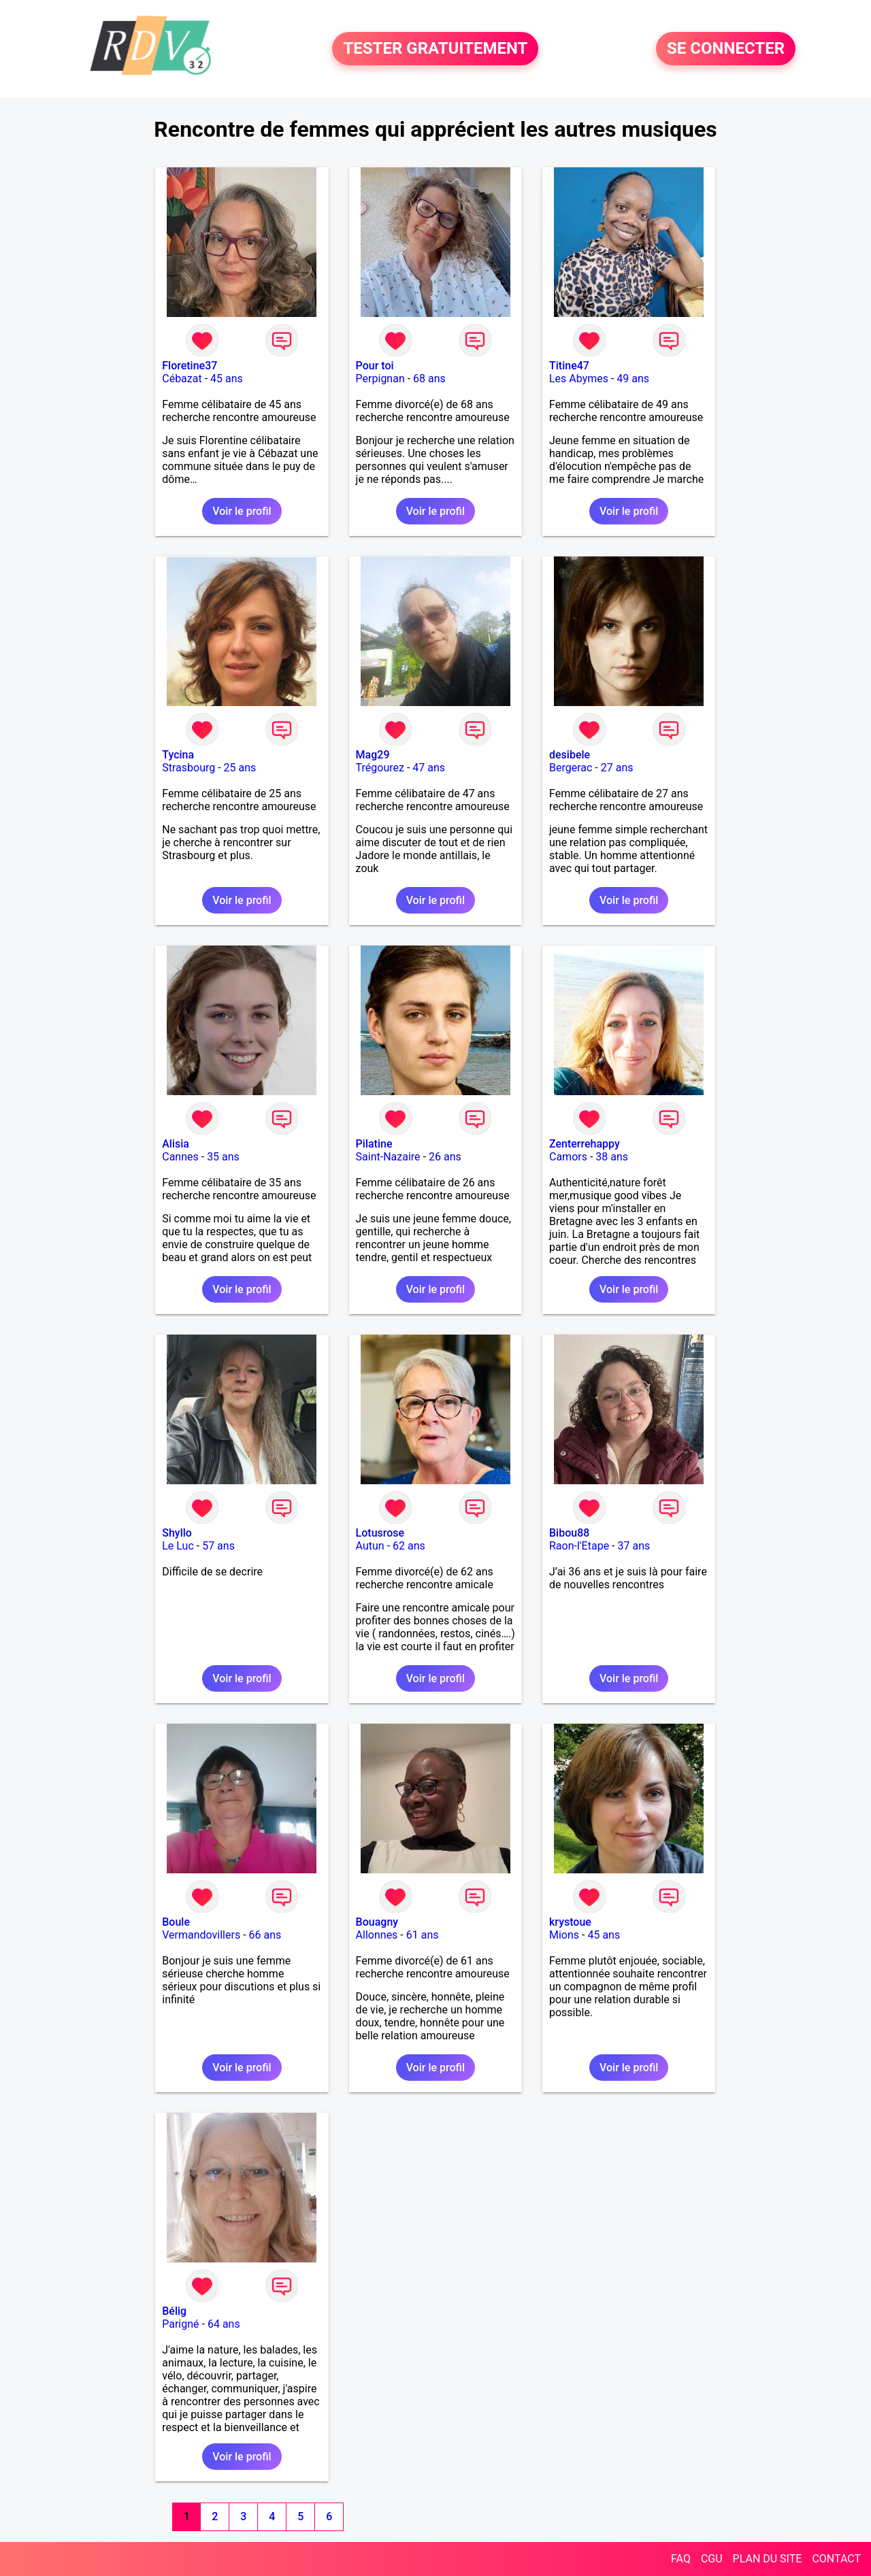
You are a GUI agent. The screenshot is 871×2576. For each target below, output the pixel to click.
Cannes (180, 1156)
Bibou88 (569, 1532)
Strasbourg (188, 767)
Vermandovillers (201, 1934)
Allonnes (377, 1934)
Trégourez (380, 767)
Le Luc (178, 1545)
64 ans (224, 2324)
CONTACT (836, 2558)
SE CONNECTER (726, 48)
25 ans (240, 767)
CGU (712, 2558)
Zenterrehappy (584, 1143)
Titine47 (569, 365)
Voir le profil (241, 511)
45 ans (226, 378)
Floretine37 (189, 365)
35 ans (223, 1156)
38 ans (611, 1156)
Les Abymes (578, 378)
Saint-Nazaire (388, 1156)
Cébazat (181, 378)
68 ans (429, 378)
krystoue (570, 1922)
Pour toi (375, 365)
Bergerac (570, 767)
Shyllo (177, 1532)
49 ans (633, 378)
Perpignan (380, 378)
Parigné (180, 2324)
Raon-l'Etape (579, 1545)
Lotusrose (380, 1532)
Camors (568, 1156)
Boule (176, 1922)
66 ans (265, 1934)
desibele (569, 754)
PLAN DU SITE (767, 2558)
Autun (370, 1545)
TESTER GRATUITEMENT (435, 48)
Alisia (175, 1143)
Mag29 (373, 754)
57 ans (218, 1545)
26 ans (445, 1156)
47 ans (428, 767)
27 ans (617, 767)
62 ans (409, 1545)
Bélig (174, 2311)
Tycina (178, 754)
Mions (564, 1934)
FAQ (681, 2558)
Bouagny (377, 1922)
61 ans (422, 1934)
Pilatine (374, 1143)
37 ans (633, 1545)
